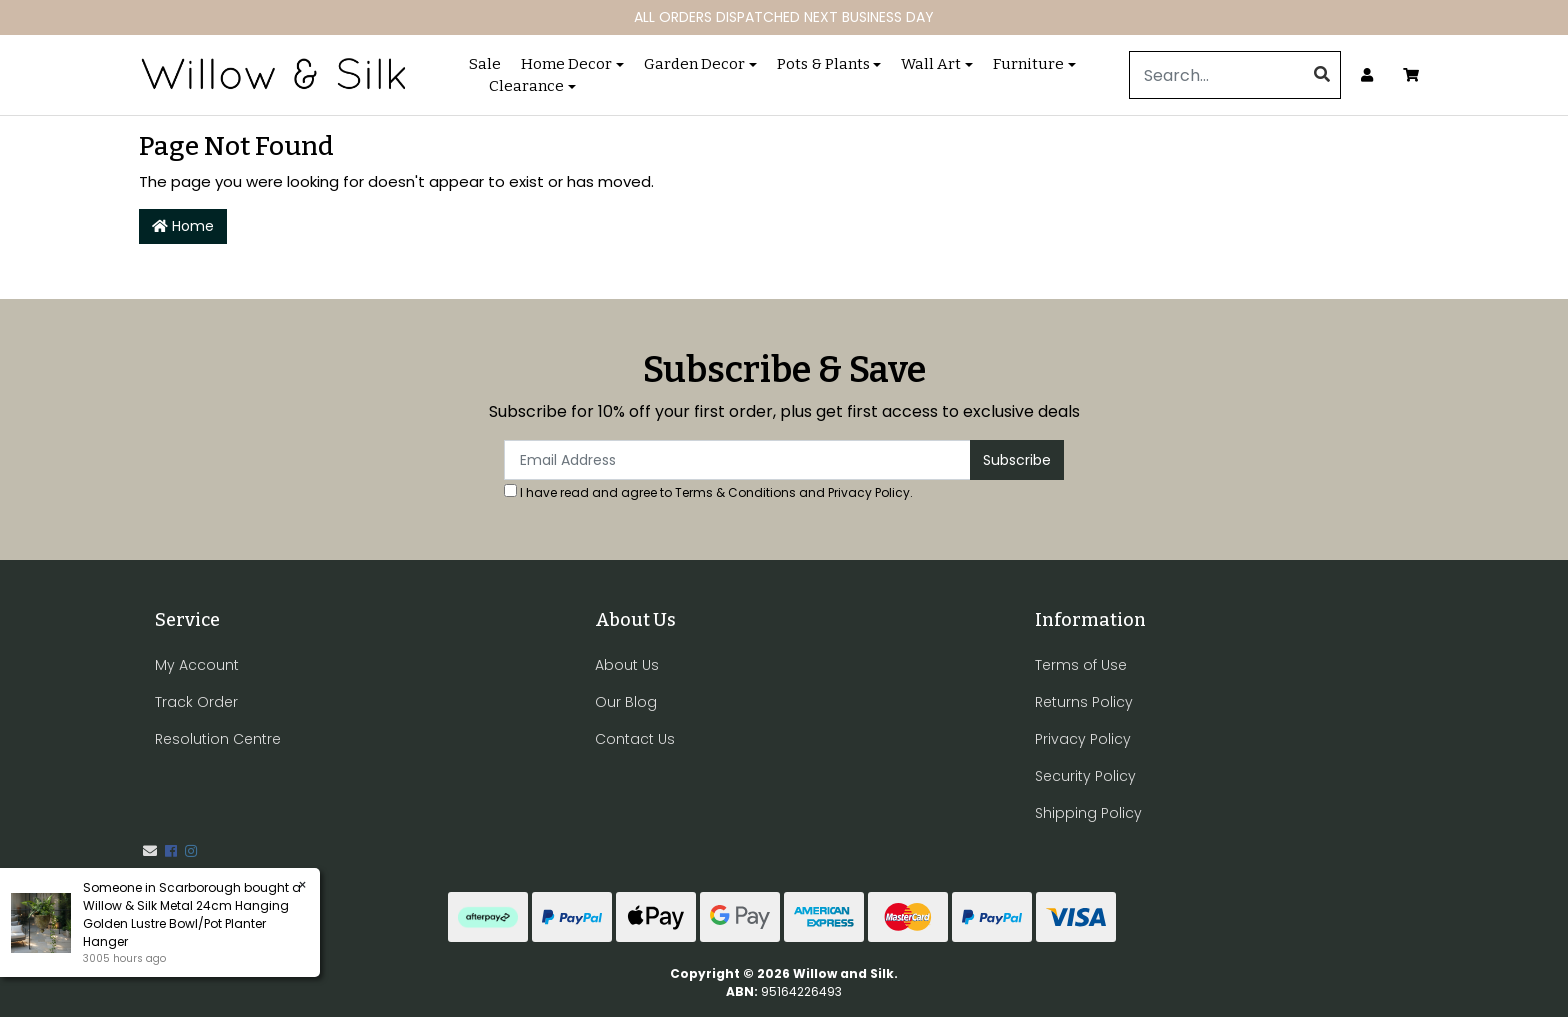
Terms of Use (1081, 665)
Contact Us (635, 739)
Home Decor (566, 64)
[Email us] (150, 851)
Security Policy (1085, 776)
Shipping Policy (1088, 813)
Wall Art (931, 64)
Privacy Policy (869, 492)
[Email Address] (737, 460)
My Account (197, 665)
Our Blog (626, 702)
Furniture (1028, 64)
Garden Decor (694, 64)
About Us (627, 665)
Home (183, 226)
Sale (485, 64)
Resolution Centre (218, 739)
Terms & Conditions (735, 492)
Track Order (196, 702)
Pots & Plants (823, 64)
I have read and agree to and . (708, 492)
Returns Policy (1084, 702)
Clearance (526, 86)
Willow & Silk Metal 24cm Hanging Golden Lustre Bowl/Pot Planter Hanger (185, 923)
